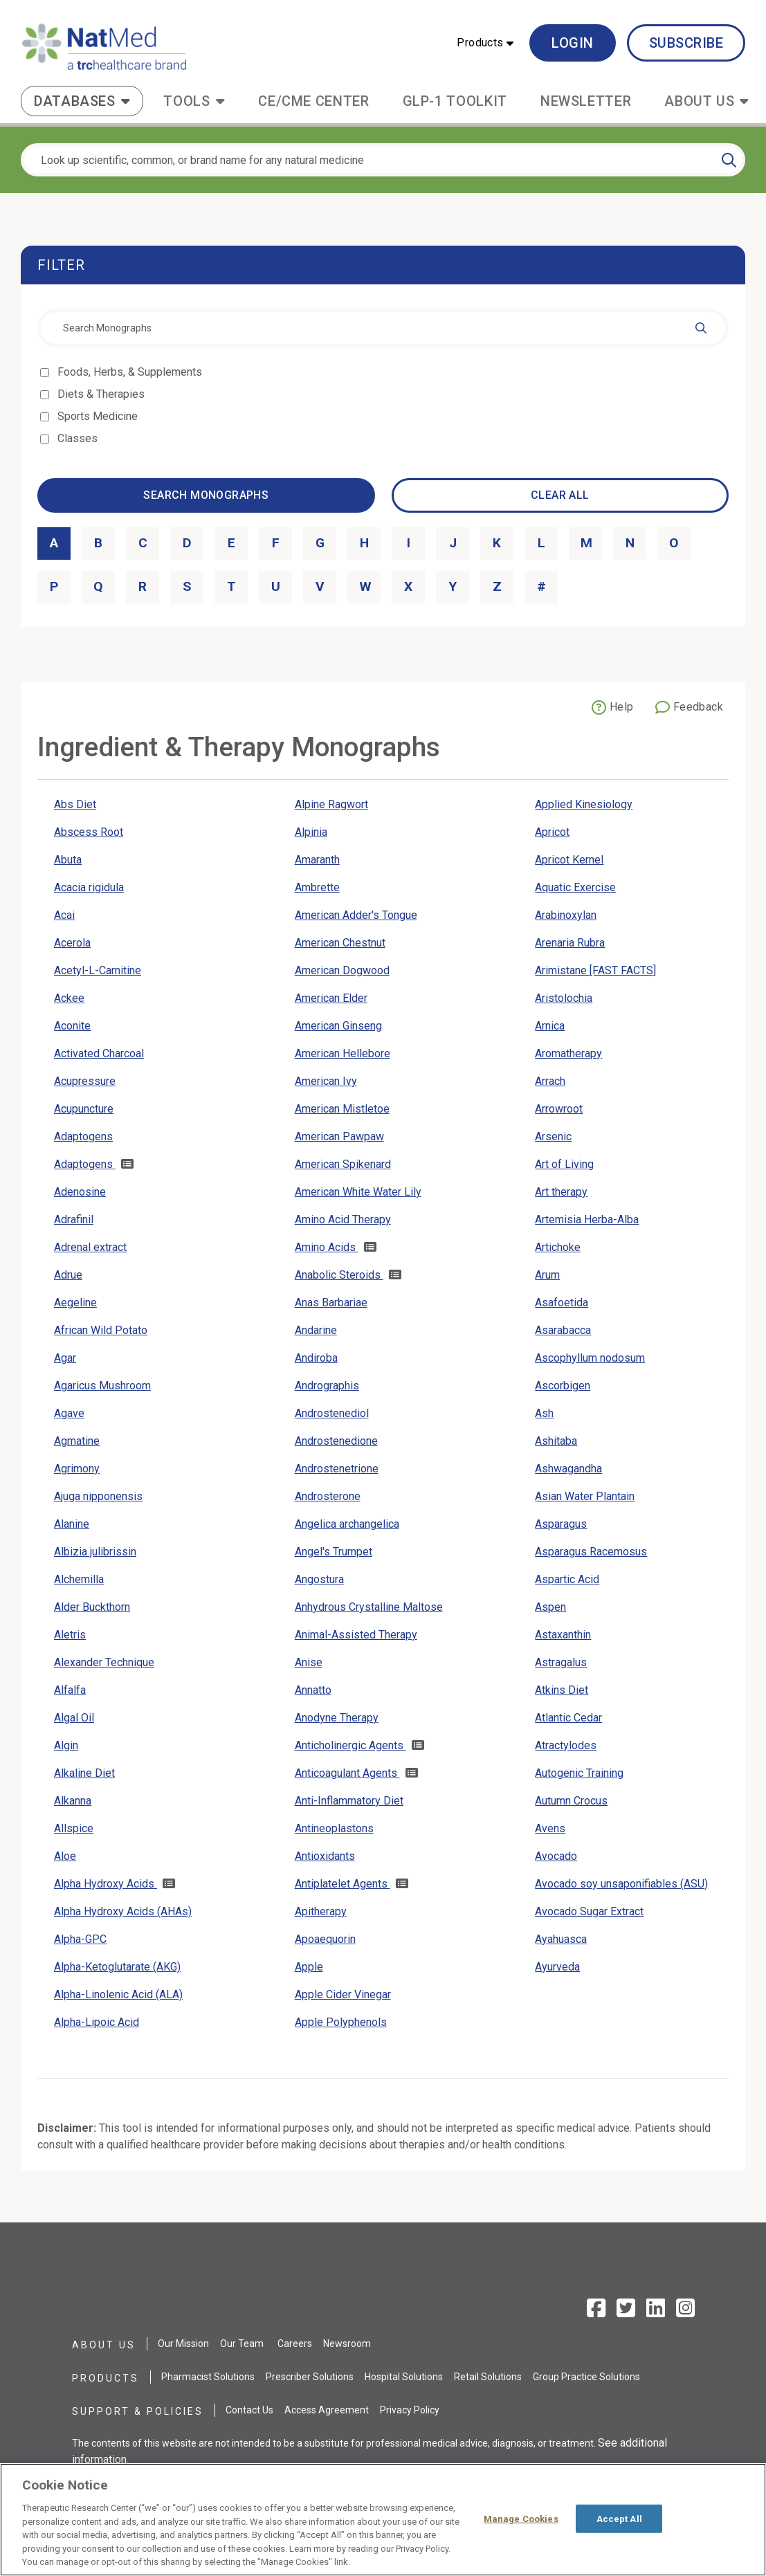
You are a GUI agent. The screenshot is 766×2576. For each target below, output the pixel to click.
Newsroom (347, 2343)
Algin (66, 1745)
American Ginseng (338, 1025)
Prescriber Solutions (310, 2376)
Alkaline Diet (84, 1773)
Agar (65, 1357)
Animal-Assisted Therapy (356, 1634)
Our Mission (183, 2343)
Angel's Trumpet (333, 1551)
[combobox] (383, 328)
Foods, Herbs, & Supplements (131, 371)
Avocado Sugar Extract (589, 1911)
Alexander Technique (104, 1662)
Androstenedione (336, 1440)
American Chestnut (340, 942)
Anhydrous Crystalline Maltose (369, 1607)
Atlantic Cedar (568, 1717)
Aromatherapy (568, 1053)
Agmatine (77, 1440)
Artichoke (558, 1247)
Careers (294, 2343)
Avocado (556, 1856)
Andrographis (327, 1385)
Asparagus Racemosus (591, 1551)
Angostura (319, 1579)
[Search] (729, 159)
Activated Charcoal (99, 1053)
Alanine (71, 1524)
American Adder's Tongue (356, 915)
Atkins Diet (561, 1690)
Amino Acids (326, 1247)
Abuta (68, 859)
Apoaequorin (325, 1939)
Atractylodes (565, 1745)
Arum (547, 1274)
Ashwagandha (568, 1468)
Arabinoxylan (565, 915)
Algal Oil (74, 1717)
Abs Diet (75, 804)
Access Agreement (326, 2409)
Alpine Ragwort (331, 804)
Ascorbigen (562, 1385)
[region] (383, 2519)
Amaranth (317, 859)
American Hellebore (342, 1053)
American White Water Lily (358, 1191)
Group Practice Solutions (586, 2376)
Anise (308, 1662)
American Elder (331, 998)
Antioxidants (325, 1856)
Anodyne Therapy (337, 1717)
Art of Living (564, 1164)
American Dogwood (342, 970)
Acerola (72, 942)
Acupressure (85, 1081)
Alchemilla (79, 1579)
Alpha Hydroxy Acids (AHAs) (123, 1911)
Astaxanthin (563, 1634)
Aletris (70, 1634)
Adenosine (80, 1191)
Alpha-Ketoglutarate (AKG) (117, 1966)
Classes (79, 438)
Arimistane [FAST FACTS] (595, 970)
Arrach (550, 1081)
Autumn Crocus (571, 1800)
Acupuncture (83, 1108)
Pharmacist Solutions (208, 2376)
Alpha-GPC (80, 1939)
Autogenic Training (579, 1773)
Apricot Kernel (569, 859)
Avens (550, 1828)
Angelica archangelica (347, 1524)
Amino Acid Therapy (343, 1219)
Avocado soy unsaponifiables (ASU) (621, 1883)
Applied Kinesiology (583, 804)
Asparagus (561, 1524)
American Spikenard (343, 1164)
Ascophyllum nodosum (590, 1357)
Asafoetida (561, 1302)
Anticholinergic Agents (350, 1745)
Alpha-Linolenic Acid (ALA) (118, 1994)
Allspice (73, 1828)
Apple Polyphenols (341, 2022)
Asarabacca (563, 1330)
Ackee (69, 998)
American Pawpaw (339, 1136)
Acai (64, 915)
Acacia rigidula (89, 887)
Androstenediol (332, 1413)
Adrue (68, 1274)
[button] (485, 43)
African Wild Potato (100, 1330)
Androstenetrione (337, 1468)
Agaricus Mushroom (102, 1385)
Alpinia (311, 832)
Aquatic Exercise (575, 887)
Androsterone (328, 1496)
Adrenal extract (90, 1247)
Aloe (65, 1856)
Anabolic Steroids (339, 1274)
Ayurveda (557, 1966)
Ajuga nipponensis (98, 1496)
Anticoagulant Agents (347, 1773)
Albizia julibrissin (95, 1551)
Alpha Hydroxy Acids (105, 1883)
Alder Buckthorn (92, 1607)
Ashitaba (556, 1440)
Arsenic (553, 1136)
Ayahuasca (561, 1939)
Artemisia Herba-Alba (587, 1219)
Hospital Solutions (404, 2376)
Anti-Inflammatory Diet (349, 1800)
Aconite (72, 1025)
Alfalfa (70, 1690)
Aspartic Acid (567, 1579)
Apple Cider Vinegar (343, 1994)
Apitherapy (321, 1911)
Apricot (552, 832)
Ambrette (317, 887)
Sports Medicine (99, 416)
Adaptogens (83, 1136)
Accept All (619, 2518)
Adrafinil (73, 1219)
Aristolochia (563, 998)
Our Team (242, 2343)
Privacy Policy (409, 2409)
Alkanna (72, 1800)
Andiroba (316, 1357)
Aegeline (75, 1302)
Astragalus (561, 1662)
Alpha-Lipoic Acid (96, 2022)
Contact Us (249, 2409)
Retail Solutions (488, 2376)
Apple (309, 1966)
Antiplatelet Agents (342, 1883)
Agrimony (77, 1468)
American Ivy (326, 1081)
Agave (69, 1413)
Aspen (550, 1607)
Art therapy (561, 1191)
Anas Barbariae (331, 1302)
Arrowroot (559, 1108)
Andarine (316, 1330)
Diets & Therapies (102, 394)
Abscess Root (88, 832)
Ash (544, 1413)
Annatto (313, 1690)
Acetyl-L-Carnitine (97, 970)
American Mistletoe (342, 1108)
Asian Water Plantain (585, 1496)
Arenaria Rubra (570, 942)
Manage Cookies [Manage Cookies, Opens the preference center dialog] (521, 2518)
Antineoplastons (334, 1828)
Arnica (550, 1025)
